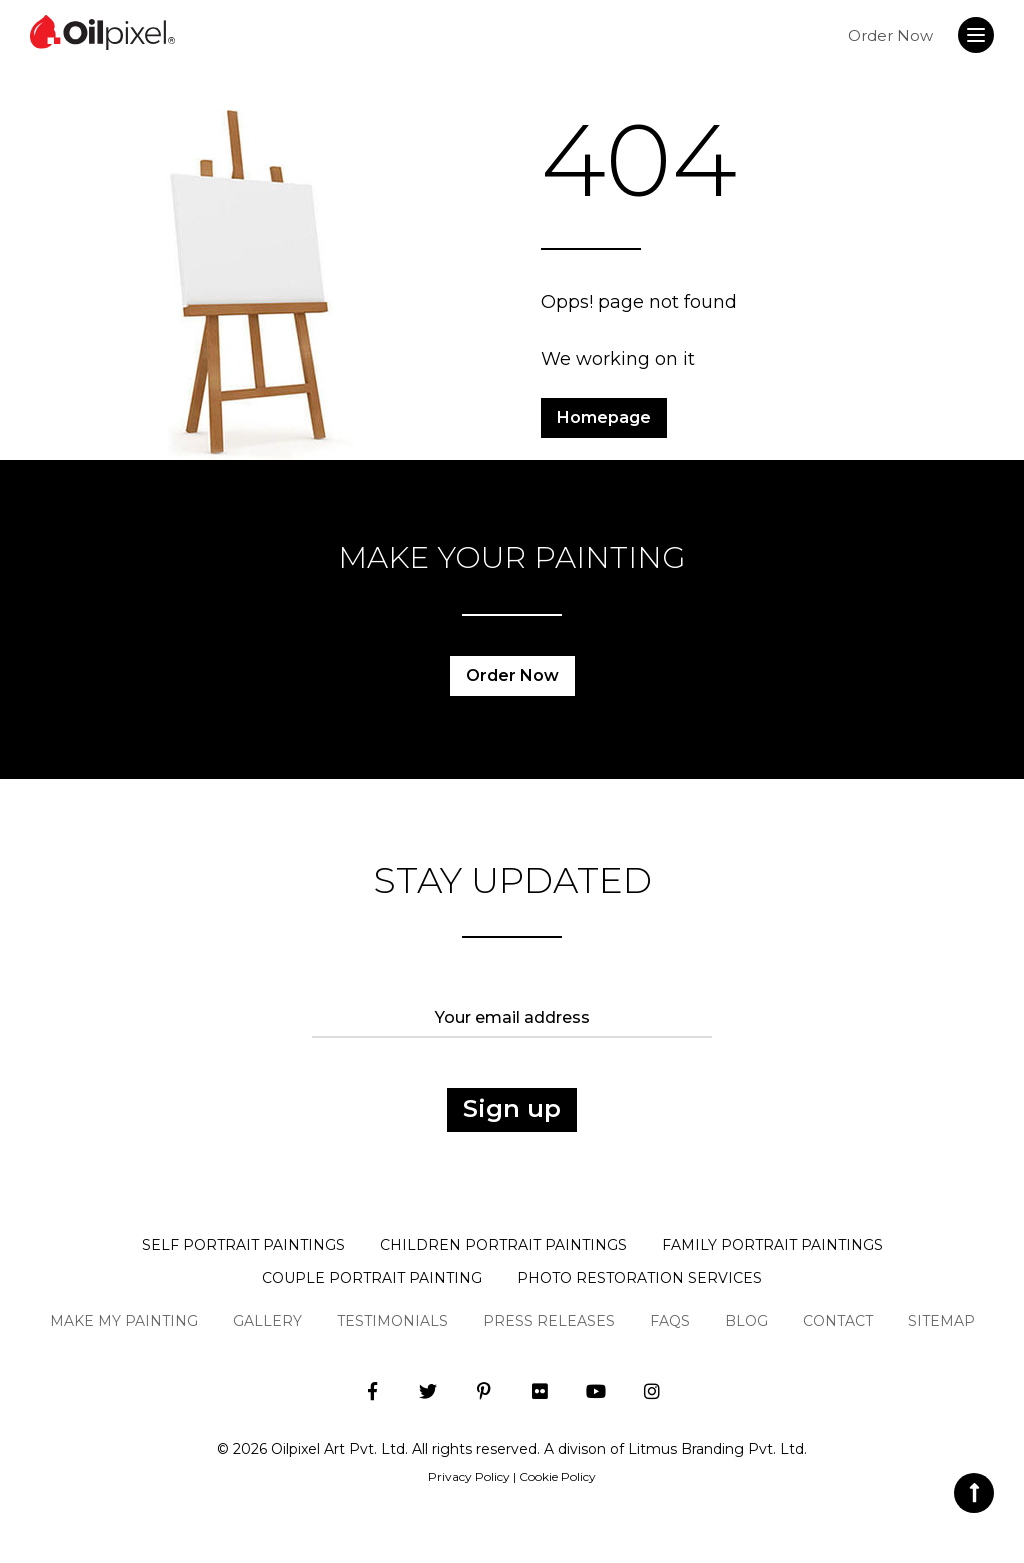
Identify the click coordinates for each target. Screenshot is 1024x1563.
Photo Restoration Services (639, 1278)
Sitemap (941, 1321)
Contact (838, 1321)
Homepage (604, 417)
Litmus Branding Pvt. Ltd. (717, 1449)
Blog (746, 1321)
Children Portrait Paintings (503, 1245)
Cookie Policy (557, 1476)
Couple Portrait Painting (372, 1278)
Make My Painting (124, 1321)
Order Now (890, 35)
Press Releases (549, 1321)
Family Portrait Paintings (772, 1245)
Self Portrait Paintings (243, 1245)
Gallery (267, 1321)
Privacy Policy (469, 1476)
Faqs (670, 1321)
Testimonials (392, 1321)
